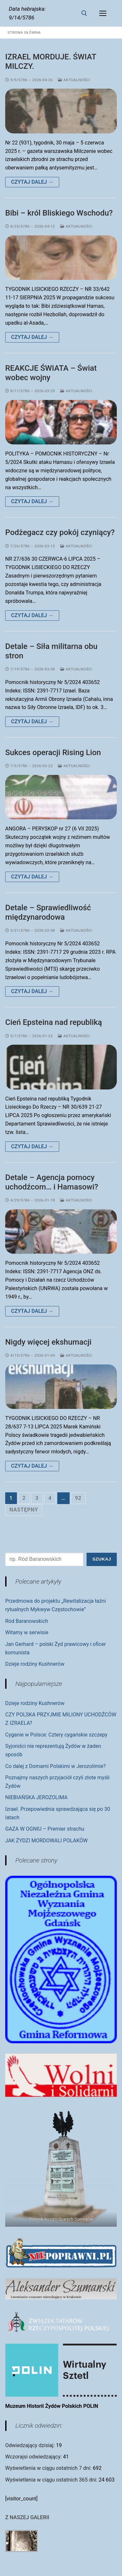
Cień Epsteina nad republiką (53, 1022)
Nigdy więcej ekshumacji (48, 1342)
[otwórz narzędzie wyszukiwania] (84, 13)
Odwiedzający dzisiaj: (30, 2445)
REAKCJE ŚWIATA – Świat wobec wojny (51, 373)
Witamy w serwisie (26, 1632)
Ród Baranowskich (26, 1621)
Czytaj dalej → (32, 182)
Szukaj (101, 1559)
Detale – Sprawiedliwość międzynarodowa (48, 912)
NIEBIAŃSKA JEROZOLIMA (36, 1797)
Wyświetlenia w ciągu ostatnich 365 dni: (52, 2480)
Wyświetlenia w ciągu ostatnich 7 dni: (49, 2468)
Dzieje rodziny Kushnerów (34, 1664)
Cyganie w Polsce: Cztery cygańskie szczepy (56, 1735)
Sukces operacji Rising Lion (53, 752)
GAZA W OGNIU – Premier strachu (44, 1829)
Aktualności (74, 80)
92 (78, 1498)
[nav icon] (102, 13)
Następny (23, 1510)
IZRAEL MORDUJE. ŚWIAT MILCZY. (50, 61)
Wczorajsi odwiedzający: (34, 2457)
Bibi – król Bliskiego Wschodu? (59, 213)
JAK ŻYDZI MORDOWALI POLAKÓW (46, 1840)
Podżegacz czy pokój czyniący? (60, 532)
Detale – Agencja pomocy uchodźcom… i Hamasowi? (51, 1182)
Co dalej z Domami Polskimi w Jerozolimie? (55, 1766)
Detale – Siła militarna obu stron (51, 651)
